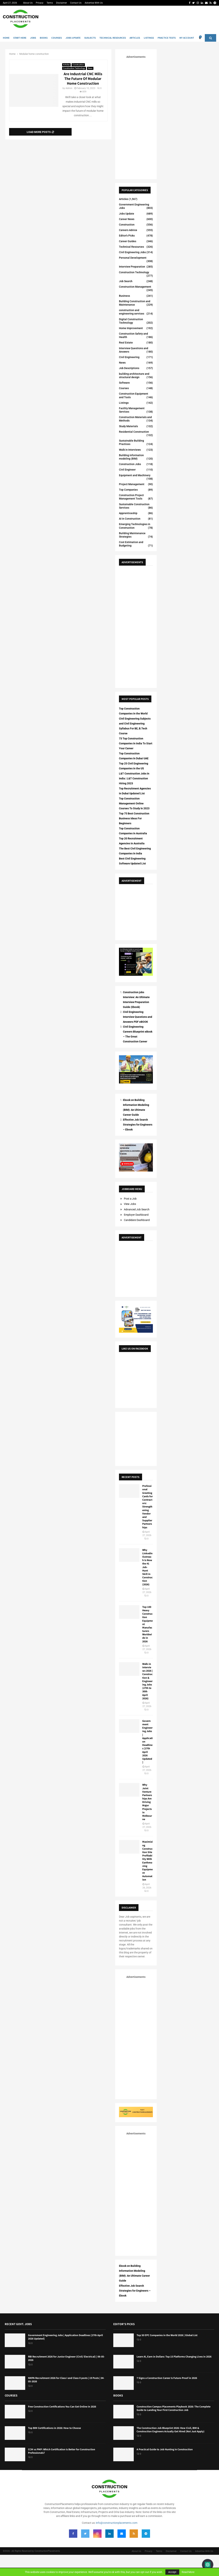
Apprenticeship (128, 513)
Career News (126, 219)
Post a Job (130, 1198)
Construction (78, 65)
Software (124, 382)
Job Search (125, 281)
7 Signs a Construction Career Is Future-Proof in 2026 (167, 2378)
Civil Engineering (129, 357)
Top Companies (128, 489)
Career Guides (127, 241)
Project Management (131, 484)
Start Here (19, 37)
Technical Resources (112, 37)
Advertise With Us (94, 3)
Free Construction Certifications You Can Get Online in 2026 (62, 2406)
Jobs (33, 37)
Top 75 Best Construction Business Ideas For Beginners (134, 818)
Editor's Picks (127, 235)
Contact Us (75, 3)
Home (6, 37)
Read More (188, 2572)
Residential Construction (134, 431)
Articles (135, 37)
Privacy (39, 3)
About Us (28, 3)
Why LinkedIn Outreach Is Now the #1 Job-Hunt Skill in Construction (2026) (147, 1567)
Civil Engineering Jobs (132, 252)
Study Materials (128, 426)
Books (44, 37)
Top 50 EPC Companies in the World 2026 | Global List (167, 2335)
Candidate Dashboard (137, 1220)
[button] (207, 2564)
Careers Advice (128, 230)
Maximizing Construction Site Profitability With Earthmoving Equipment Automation (147, 1860)
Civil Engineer (127, 469)
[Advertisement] (136, 116)
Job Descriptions (129, 368)
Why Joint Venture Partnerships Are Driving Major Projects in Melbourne (147, 1802)
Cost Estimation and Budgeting (131, 544)
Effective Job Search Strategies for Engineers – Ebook (137, 1124)
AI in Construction (129, 518)
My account (186, 37)
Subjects (90, 37)
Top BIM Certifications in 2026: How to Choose (54, 2428)
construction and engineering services (131, 312)
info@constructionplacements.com (116, 2522)
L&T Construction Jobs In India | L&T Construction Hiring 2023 (134, 778)
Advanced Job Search (136, 1209)
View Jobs (130, 1203)
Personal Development (132, 257)
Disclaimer (61, 3)
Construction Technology (74, 68)
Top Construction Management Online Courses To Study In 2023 (134, 803)
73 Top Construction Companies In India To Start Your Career (135, 743)
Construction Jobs (130, 464)
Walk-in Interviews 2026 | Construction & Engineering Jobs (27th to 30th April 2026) (147, 1681)
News (90, 68)
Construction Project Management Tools (131, 497)
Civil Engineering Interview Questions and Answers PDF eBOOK (137, 1016)
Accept (172, 2572)
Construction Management (135, 286)
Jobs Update (73, 37)
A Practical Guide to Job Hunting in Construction (165, 2449)
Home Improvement (131, 328)
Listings (149, 37)
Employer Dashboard (136, 1214)
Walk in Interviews (130, 449)
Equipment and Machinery (134, 475)
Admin (69, 88)
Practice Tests (167, 37)
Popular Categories (135, 190)
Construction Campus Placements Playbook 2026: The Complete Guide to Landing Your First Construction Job (173, 2408)
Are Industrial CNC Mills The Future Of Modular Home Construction (83, 78)
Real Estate (126, 342)
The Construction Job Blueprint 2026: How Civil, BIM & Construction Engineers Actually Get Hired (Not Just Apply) (170, 2429)
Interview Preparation (132, 266)
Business (124, 295)
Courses (56, 37)
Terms (50, 3)
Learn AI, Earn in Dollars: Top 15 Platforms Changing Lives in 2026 (174, 2356)
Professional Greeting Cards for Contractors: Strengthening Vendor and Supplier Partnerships (147, 1506)
